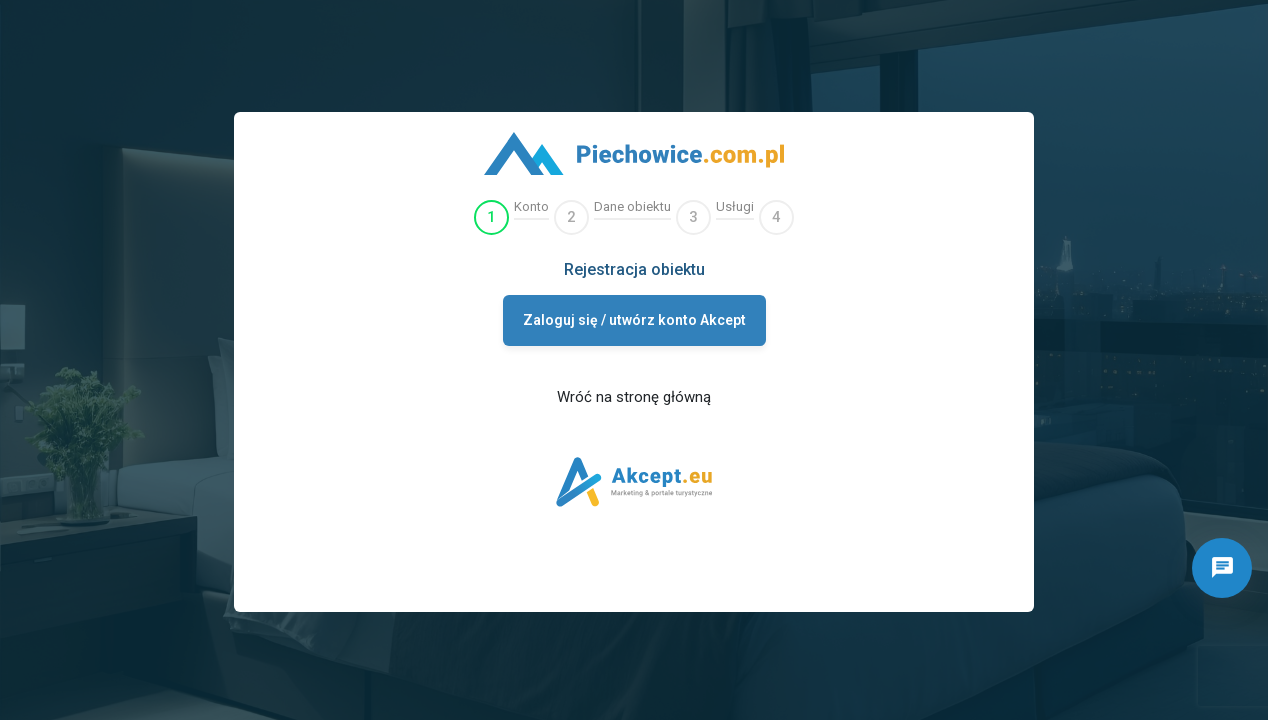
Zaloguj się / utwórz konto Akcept (634, 320)
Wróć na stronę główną (634, 397)
